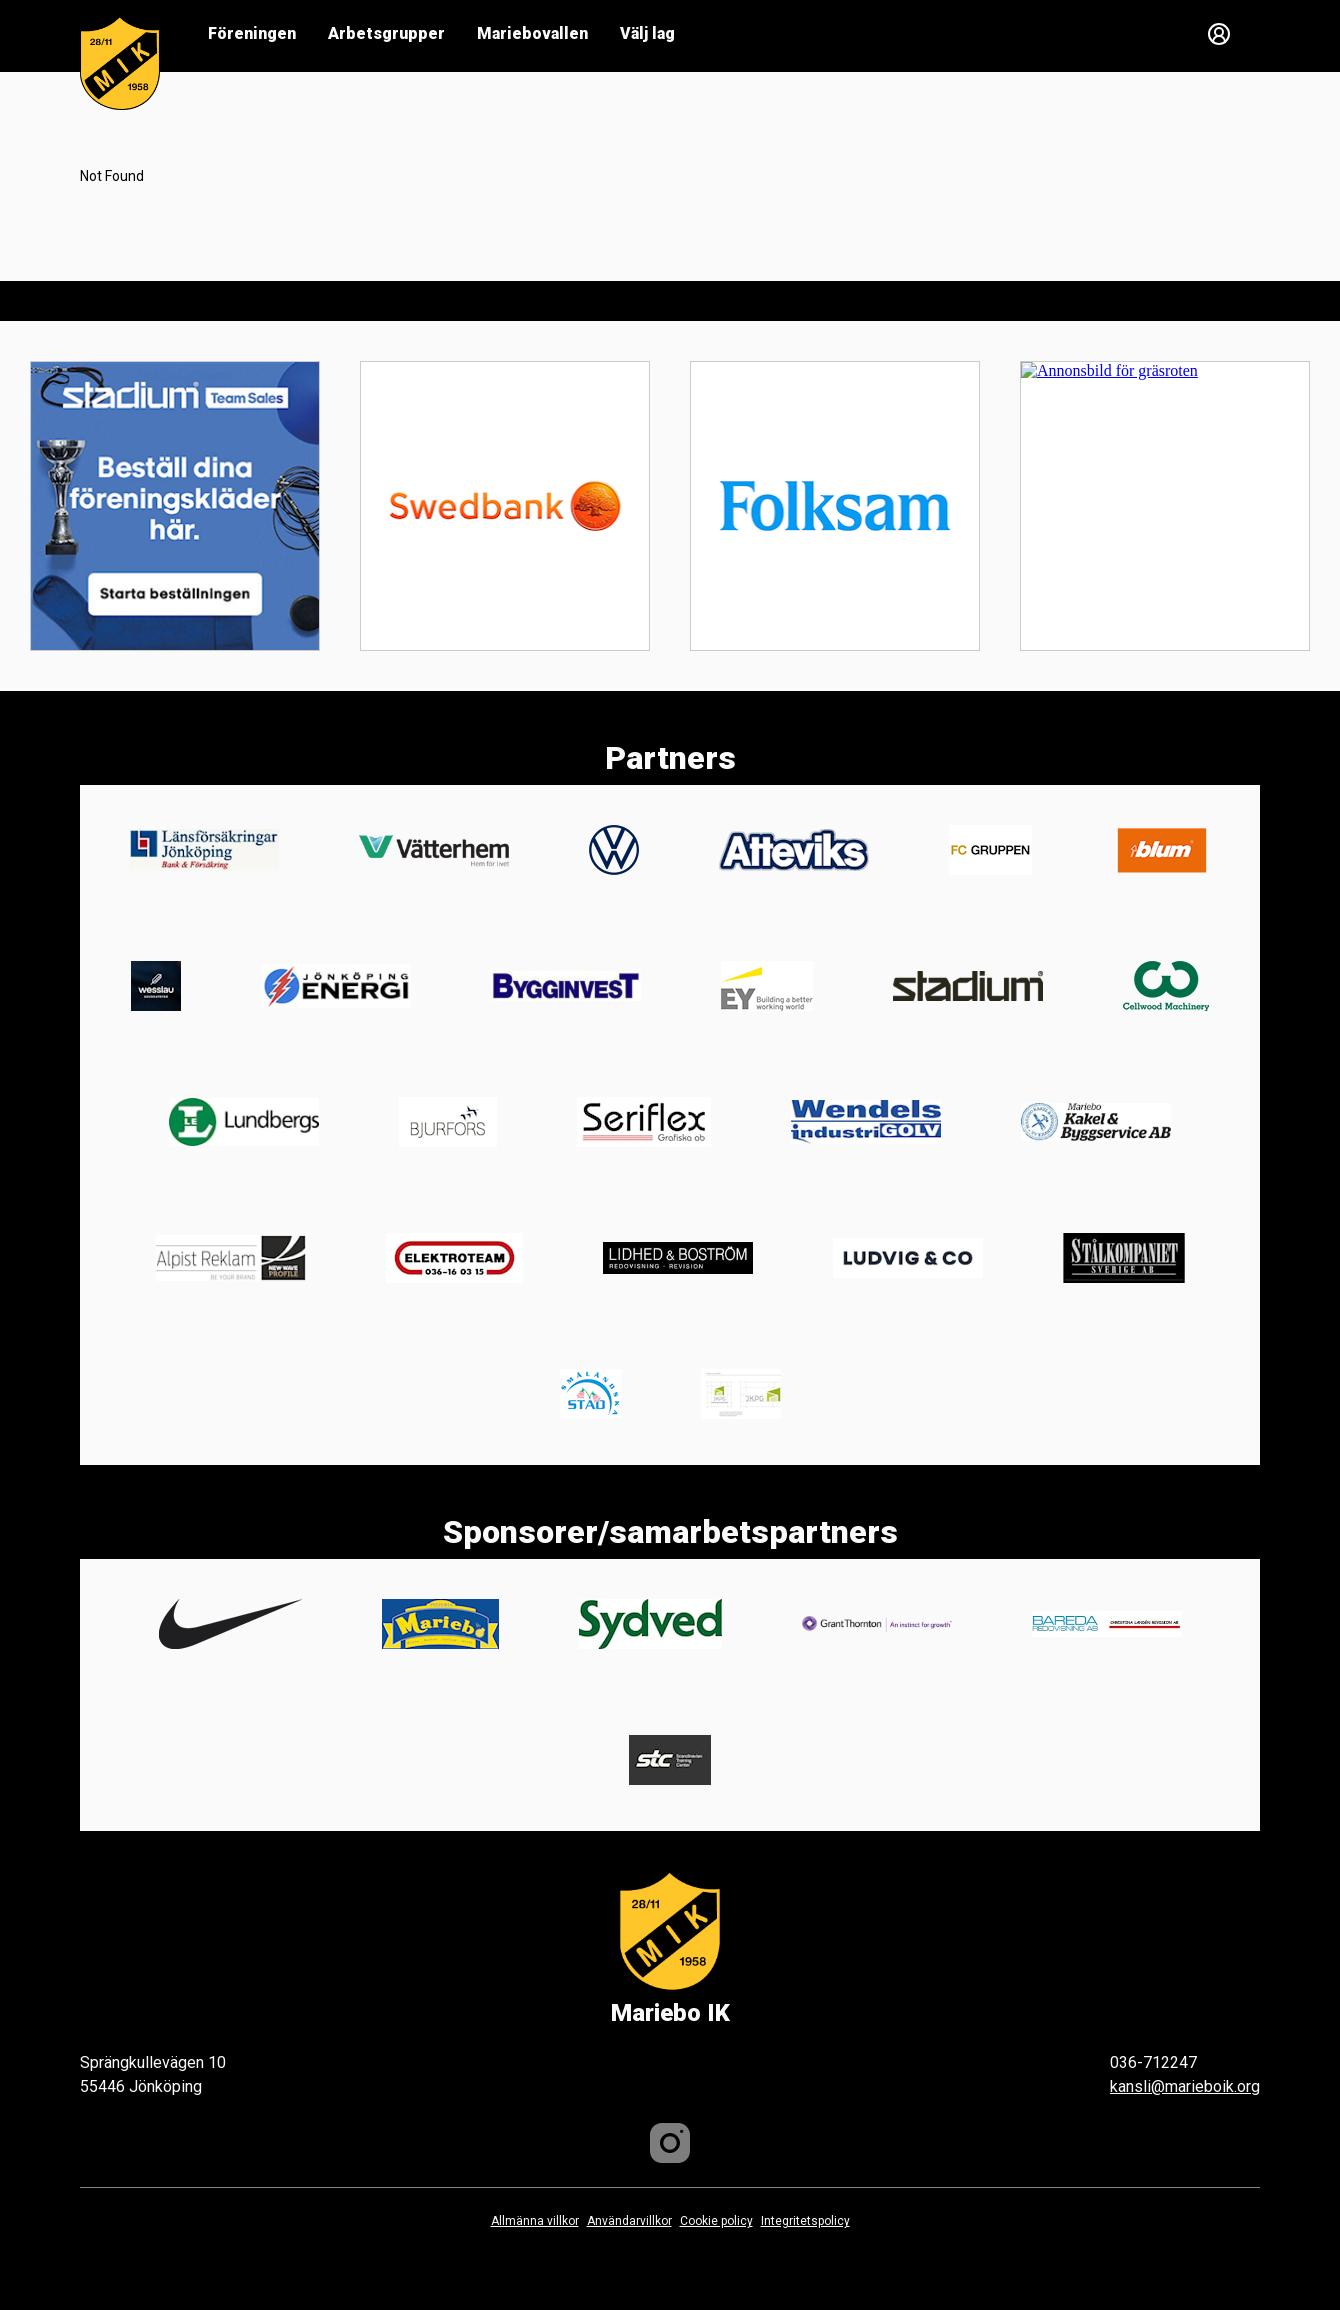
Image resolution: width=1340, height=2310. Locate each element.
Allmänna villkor (535, 2221)
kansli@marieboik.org (1185, 2086)
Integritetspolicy (805, 2221)
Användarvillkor (629, 2221)
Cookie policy (716, 2221)
